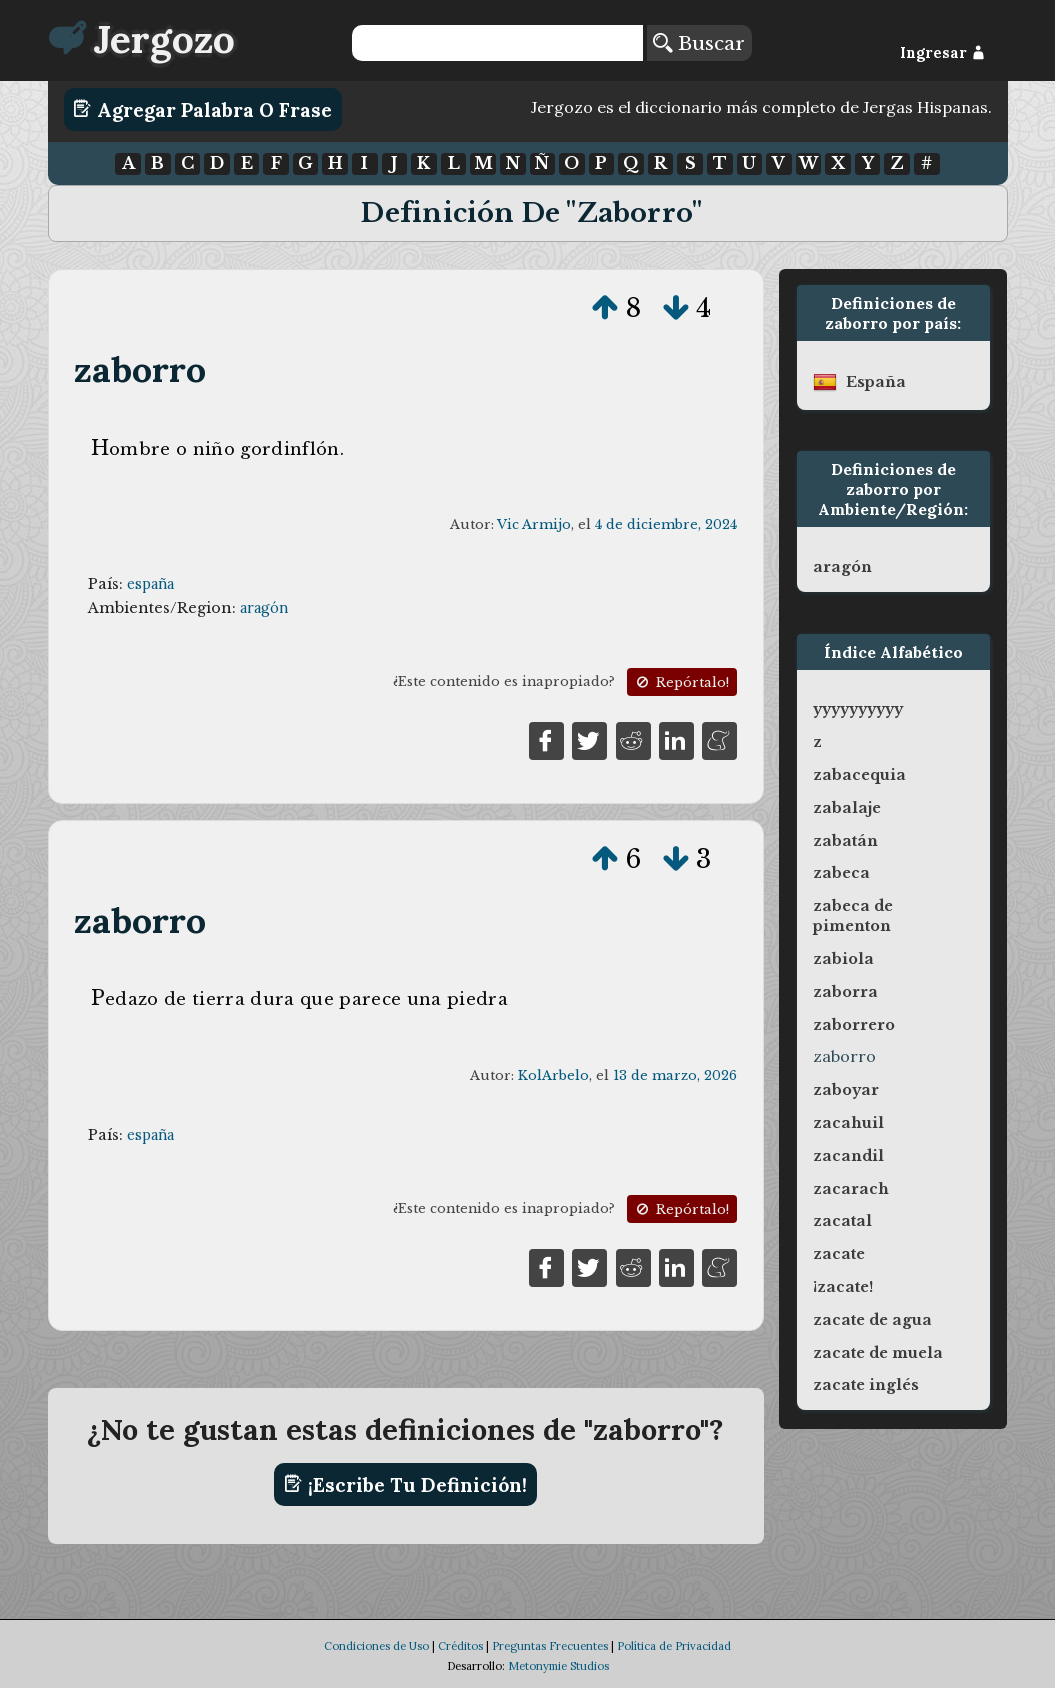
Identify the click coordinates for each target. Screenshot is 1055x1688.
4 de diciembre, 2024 (666, 524)
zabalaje (847, 808)
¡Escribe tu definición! (405, 1484)
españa (150, 584)
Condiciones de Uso (376, 1646)
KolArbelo (553, 1075)
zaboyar (846, 1090)
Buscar (699, 43)
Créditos (460, 1646)
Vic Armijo (534, 524)
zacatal (842, 1221)
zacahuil (848, 1123)
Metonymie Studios (558, 1666)
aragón (264, 608)
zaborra (845, 992)
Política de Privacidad (674, 1646)
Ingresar (942, 53)
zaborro (140, 369)
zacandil (848, 1156)
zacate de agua (872, 1320)
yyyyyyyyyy (858, 709)
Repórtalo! (681, 682)
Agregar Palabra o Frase (202, 109)
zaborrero (854, 1025)
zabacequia (859, 775)
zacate (839, 1254)
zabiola (843, 959)
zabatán (845, 841)
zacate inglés (866, 1385)
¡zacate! (843, 1287)
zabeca (841, 873)
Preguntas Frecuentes (550, 1646)
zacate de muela (878, 1353)
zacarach (851, 1189)
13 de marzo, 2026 (675, 1075)
